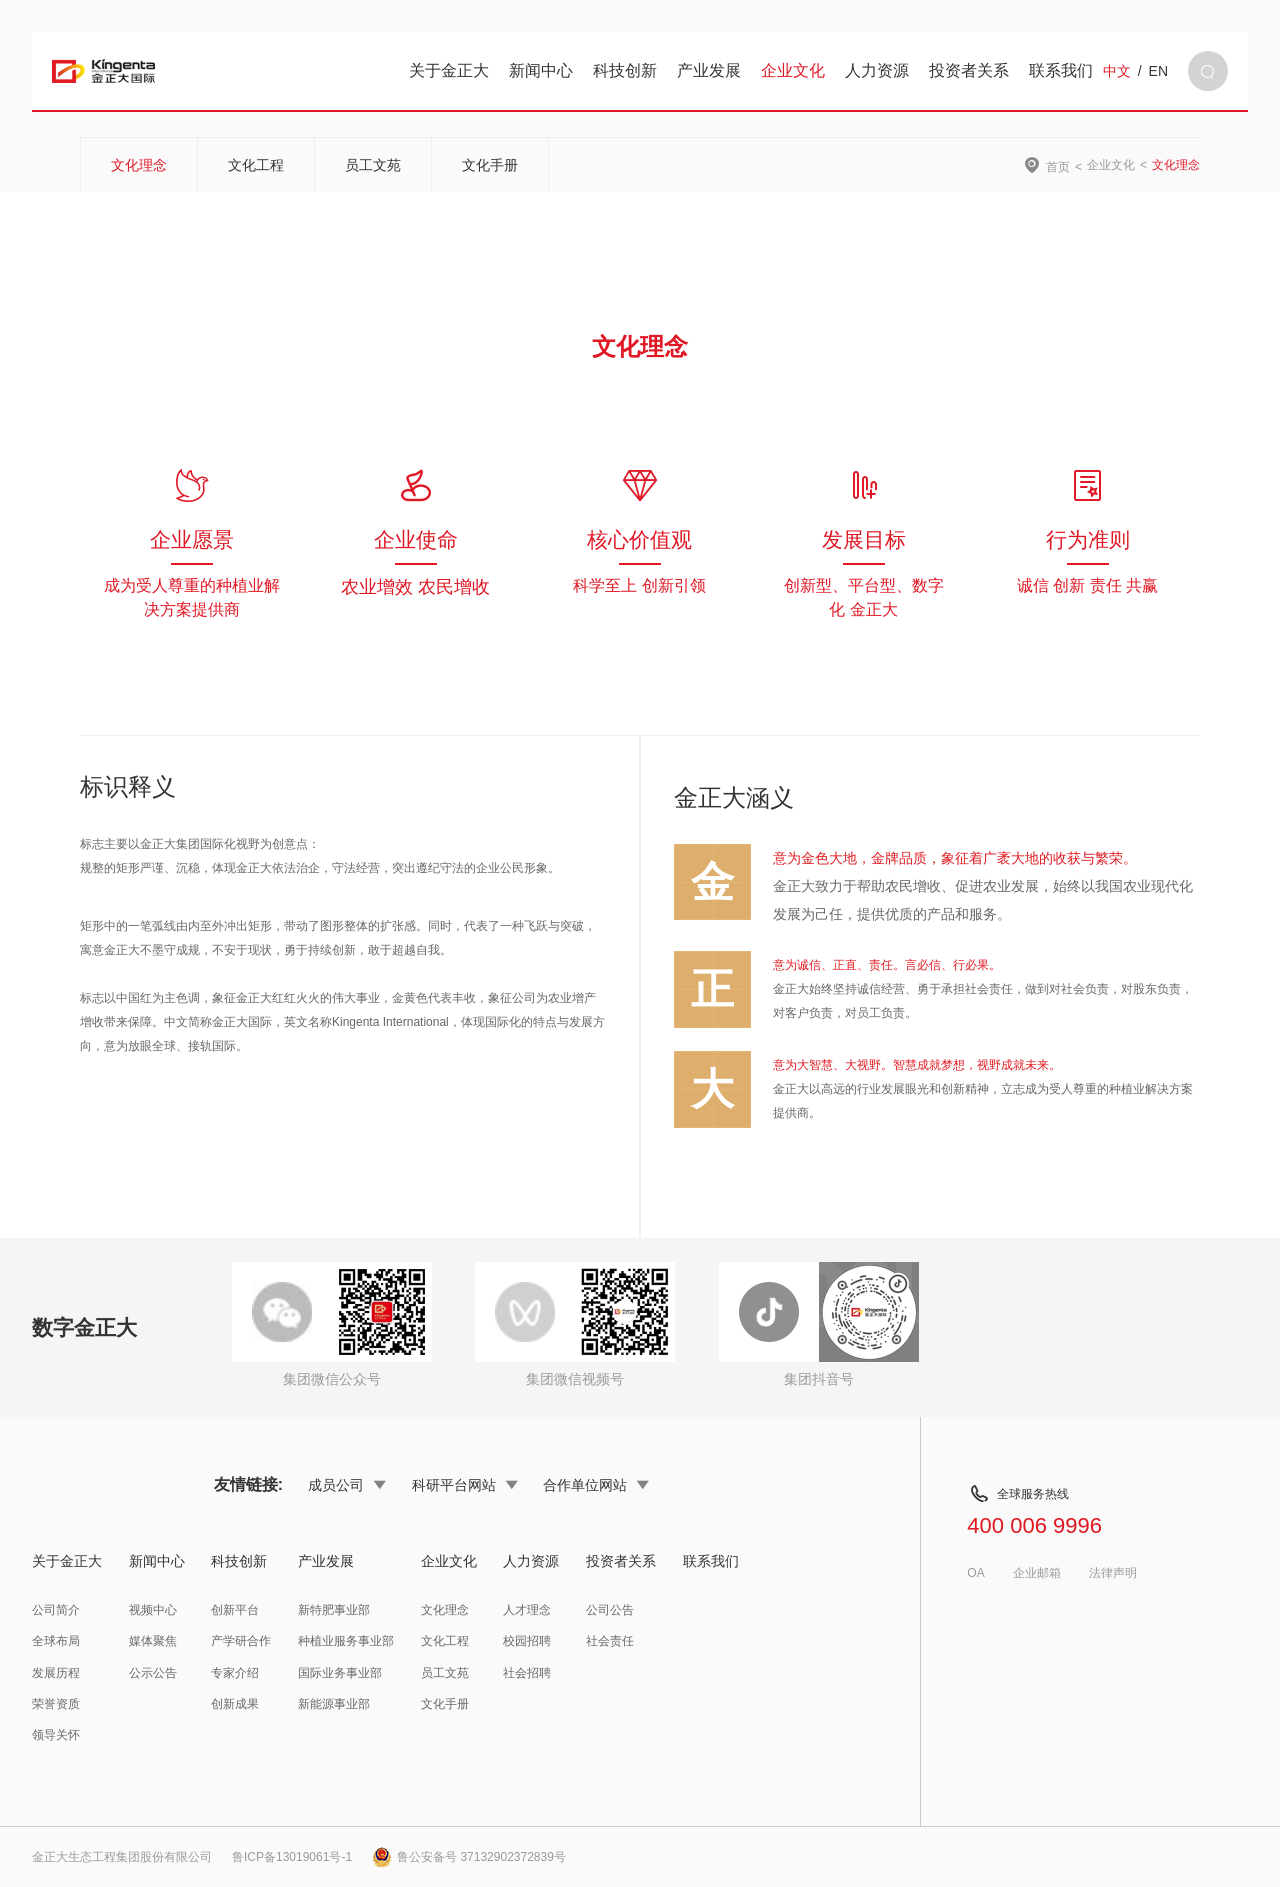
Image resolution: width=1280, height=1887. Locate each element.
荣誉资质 (56, 1704)
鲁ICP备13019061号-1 (292, 1857)
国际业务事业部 (340, 1673)
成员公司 (347, 1485)
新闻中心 (541, 70)
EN (1158, 71)
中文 (1117, 71)
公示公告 (153, 1673)
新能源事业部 (334, 1704)
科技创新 (625, 70)
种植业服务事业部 (346, 1641)
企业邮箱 (1037, 1573)
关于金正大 (449, 70)
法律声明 (1113, 1573)
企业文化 (793, 70)
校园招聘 (527, 1641)
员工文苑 (373, 165)
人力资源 (877, 70)
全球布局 (56, 1641)
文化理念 (139, 165)
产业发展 (709, 70)
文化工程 (256, 165)
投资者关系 (969, 70)
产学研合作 (241, 1641)
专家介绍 (235, 1673)
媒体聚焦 (153, 1641)
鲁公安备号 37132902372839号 (469, 1857)
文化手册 (490, 165)
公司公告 (610, 1610)
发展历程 (56, 1673)
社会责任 (610, 1641)
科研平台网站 (465, 1485)
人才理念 (527, 1610)
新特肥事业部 (334, 1610)
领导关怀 (56, 1735)
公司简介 (56, 1610)
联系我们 (1061, 70)
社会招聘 (527, 1673)
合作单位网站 (596, 1485)
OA (975, 1573)
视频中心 (153, 1610)
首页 (1058, 166)
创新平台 (235, 1610)
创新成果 (235, 1704)
